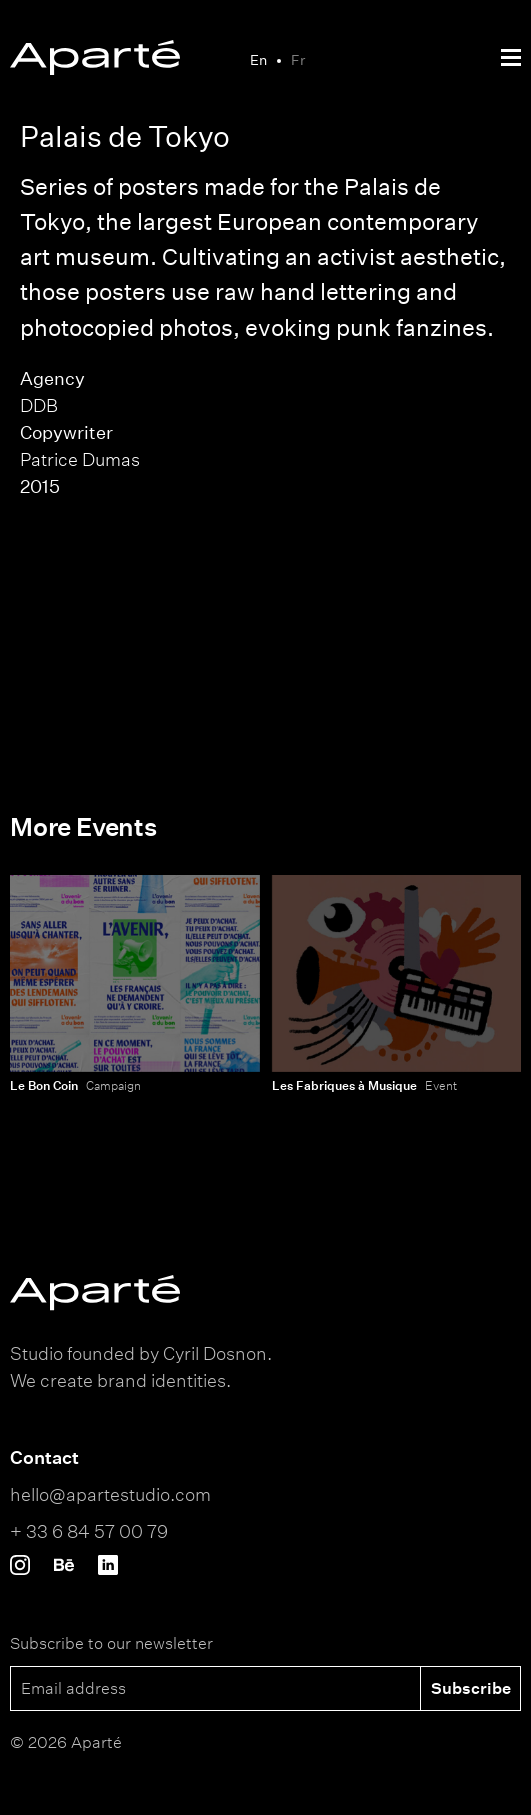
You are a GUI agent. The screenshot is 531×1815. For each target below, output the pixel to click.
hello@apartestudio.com (110, 1494)
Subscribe (471, 1688)
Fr (298, 59)
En (258, 59)
